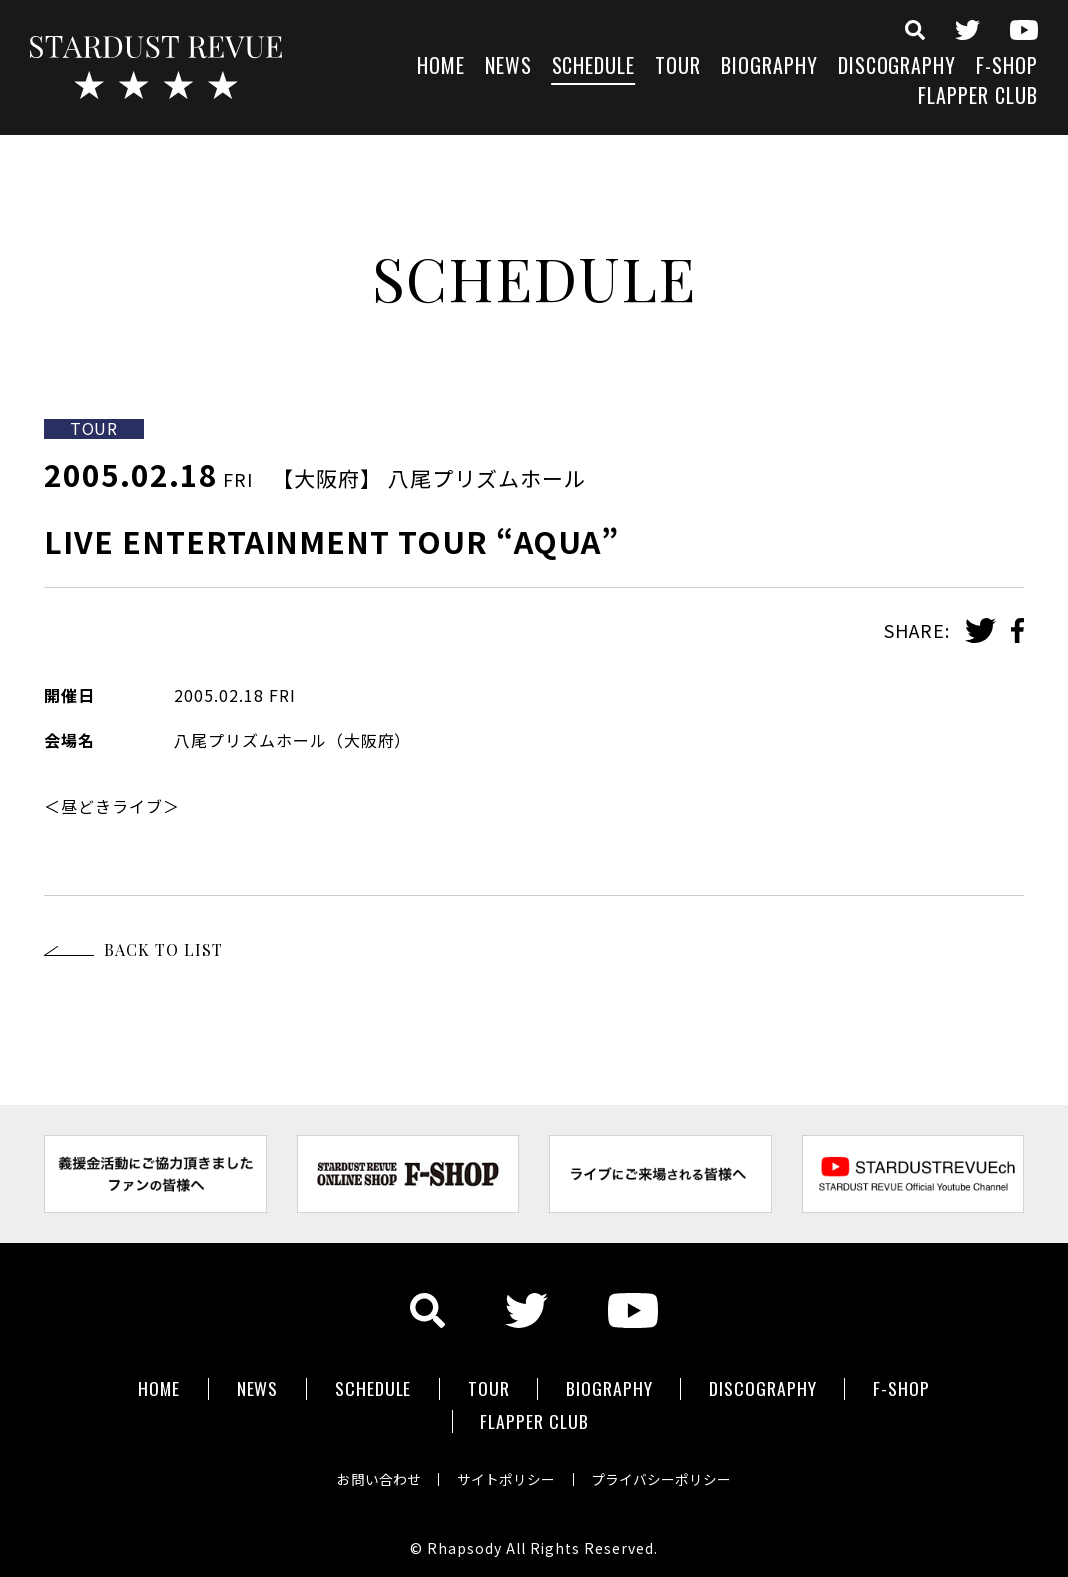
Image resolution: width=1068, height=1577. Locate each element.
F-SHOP (1007, 67)
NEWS (508, 67)
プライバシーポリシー (666, 1471)
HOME (441, 67)
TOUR (678, 67)
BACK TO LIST (163, 949)
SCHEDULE (594, 67)
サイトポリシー (506, 1471)
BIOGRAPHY (769, 67)
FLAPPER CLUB (978, 97)
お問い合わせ (374, 1471)
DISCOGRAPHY (897, 67)
